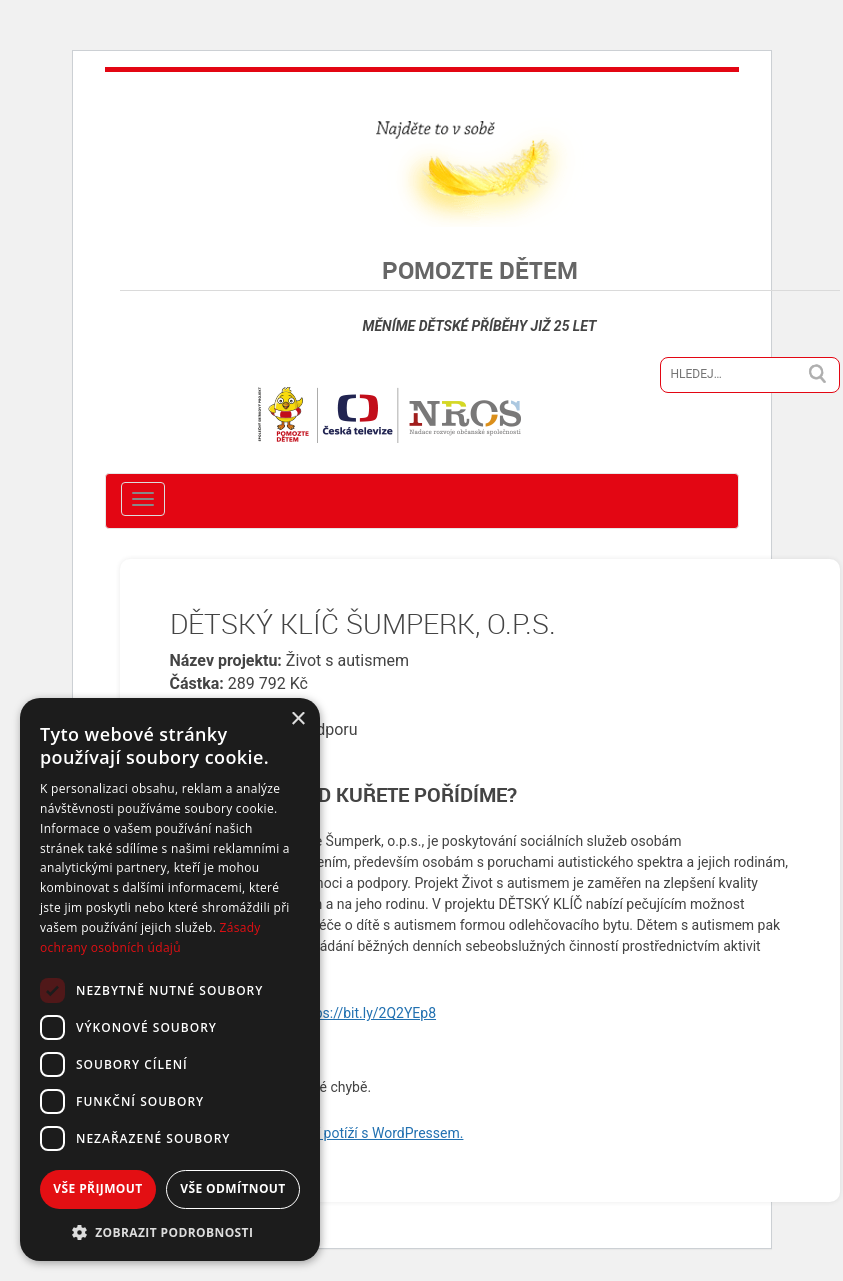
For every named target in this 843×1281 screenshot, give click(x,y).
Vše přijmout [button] (97, 1188)
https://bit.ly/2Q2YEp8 (367, 1013)
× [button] (297, 719)
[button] (170, 1231)
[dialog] (170, 979)
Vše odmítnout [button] (232, 1188)
